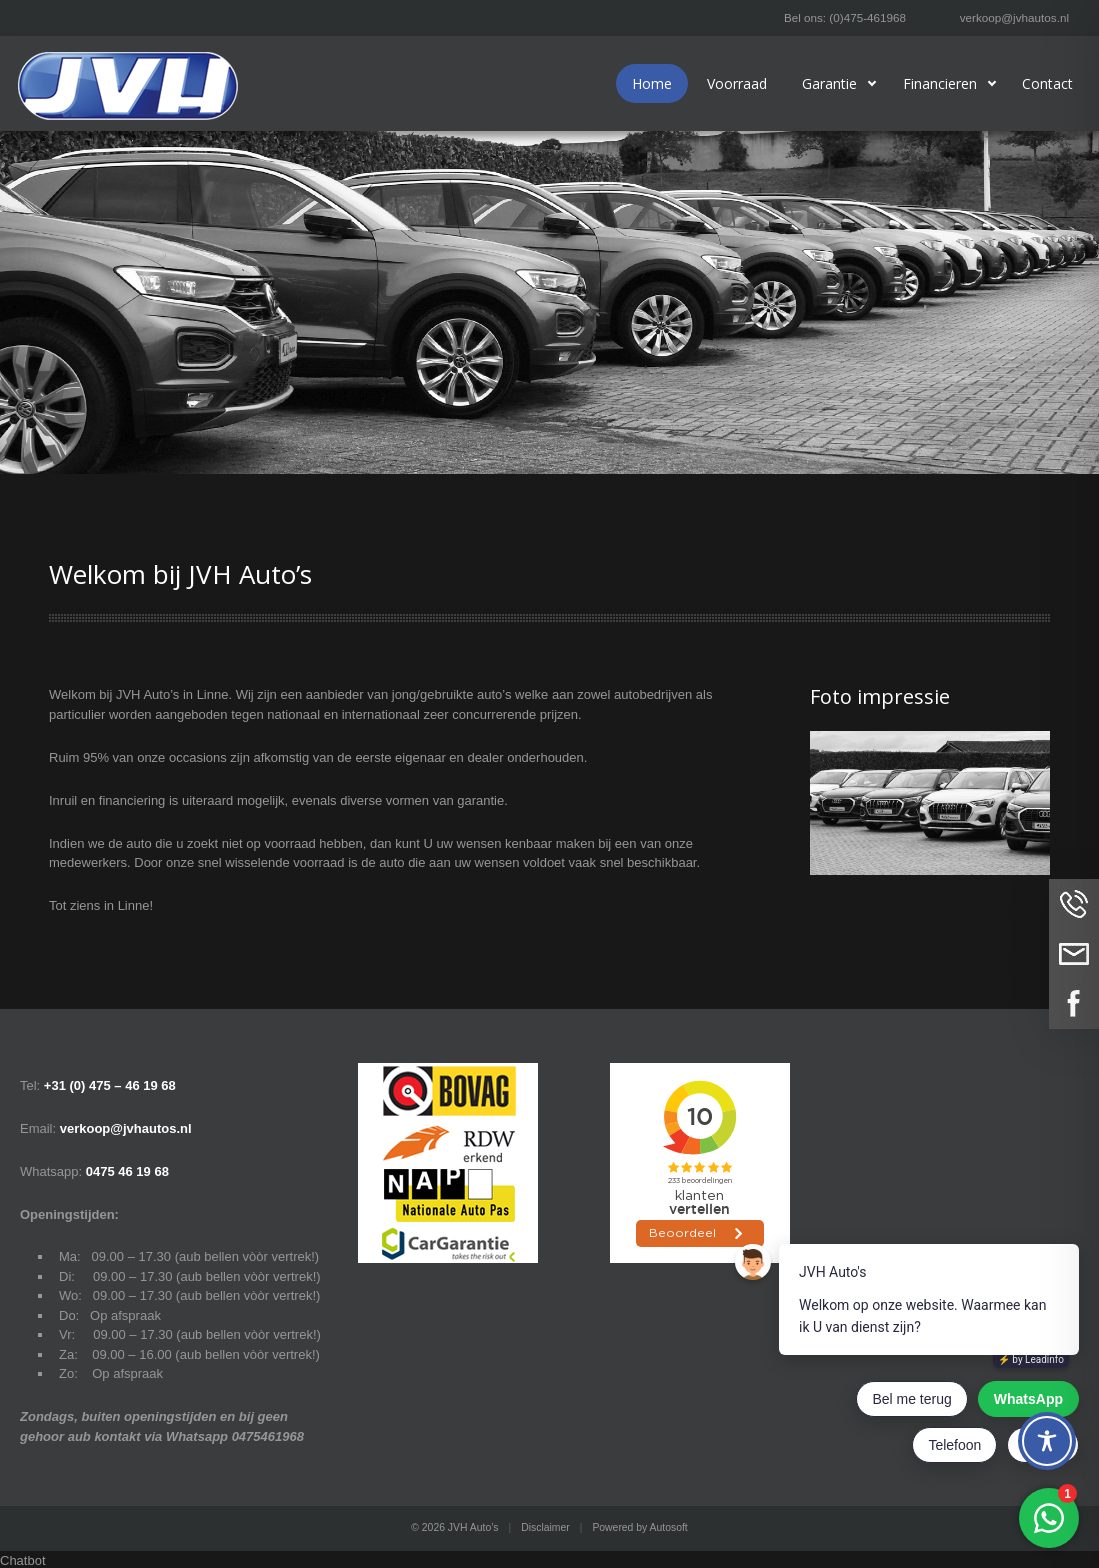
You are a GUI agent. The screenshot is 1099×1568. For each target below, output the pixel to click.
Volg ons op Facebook (1074, 1004)
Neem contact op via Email (1074, 954)
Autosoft (669, 1527)
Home (652, 83)
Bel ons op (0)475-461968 (1074, 904)
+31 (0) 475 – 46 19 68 (110, 1085)
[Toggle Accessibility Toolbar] (1047, 1441)
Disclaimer (545, 1527)
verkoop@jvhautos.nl (1014, 17)
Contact (1047, 83)
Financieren (940, 83)
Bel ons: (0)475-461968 (845, 17)
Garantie (829, 83)
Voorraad (737, 83)
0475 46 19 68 (127, 1171)
